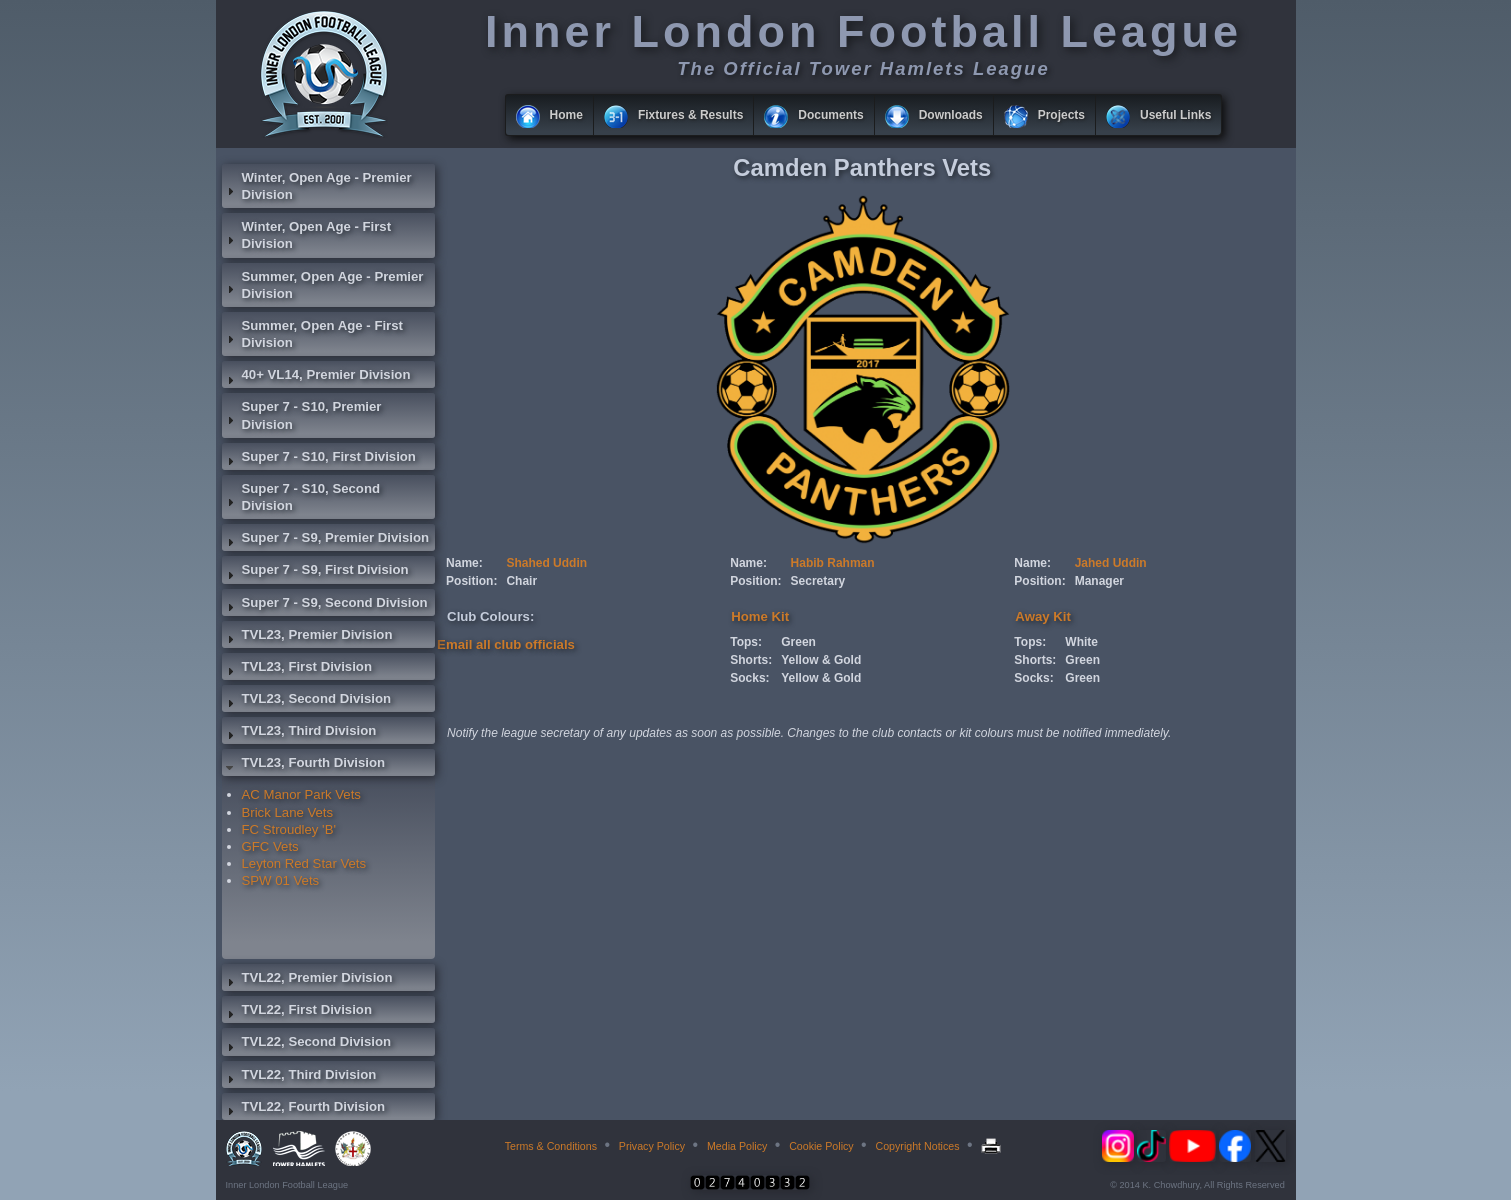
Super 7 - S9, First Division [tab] (315, 572)
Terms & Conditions (551, 1146)
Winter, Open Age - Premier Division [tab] (317, 186)
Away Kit (1042, 616)
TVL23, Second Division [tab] (307, 701)
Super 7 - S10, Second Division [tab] (301, 497)
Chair (521, 581)
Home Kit (760, 616)
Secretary (818, 581)
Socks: (749, 678)
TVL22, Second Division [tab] (307, 1044)
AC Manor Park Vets (301, 794)
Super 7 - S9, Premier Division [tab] (326, 540)
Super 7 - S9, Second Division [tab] (325, 605)
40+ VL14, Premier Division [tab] (316, 377)
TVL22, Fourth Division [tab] (304, 1109)
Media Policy (737, 1146)
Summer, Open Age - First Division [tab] (312, 334)
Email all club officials (506, 644)
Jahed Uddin (1111, 563)
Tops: (746, 642)
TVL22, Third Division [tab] (299, 1077)
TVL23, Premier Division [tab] (307, 637)
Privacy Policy (652, 1146)
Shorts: (751, 660)
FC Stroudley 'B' (289, 829)
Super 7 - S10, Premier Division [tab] (302, 415)
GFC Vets (270, 846)
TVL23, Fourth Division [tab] (304, 765)
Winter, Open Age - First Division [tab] (307, 235)
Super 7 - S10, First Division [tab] (319, 459)
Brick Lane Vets (288, 812)
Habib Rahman (833, 563)
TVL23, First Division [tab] (297, 669)
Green (798, 642)
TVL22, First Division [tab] (297, 1012)
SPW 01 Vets (281, 880)
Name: (464, 563)
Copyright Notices (917, 1146)
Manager (1099, 581)
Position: (471, 581)
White (1081, 642)
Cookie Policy (821, 1146)
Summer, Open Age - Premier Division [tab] (323, 285)
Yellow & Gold (821, 660)
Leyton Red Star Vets (304, 863)
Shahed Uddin (546, 563)
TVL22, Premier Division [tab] (307, 980)
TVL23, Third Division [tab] (299, 733)
